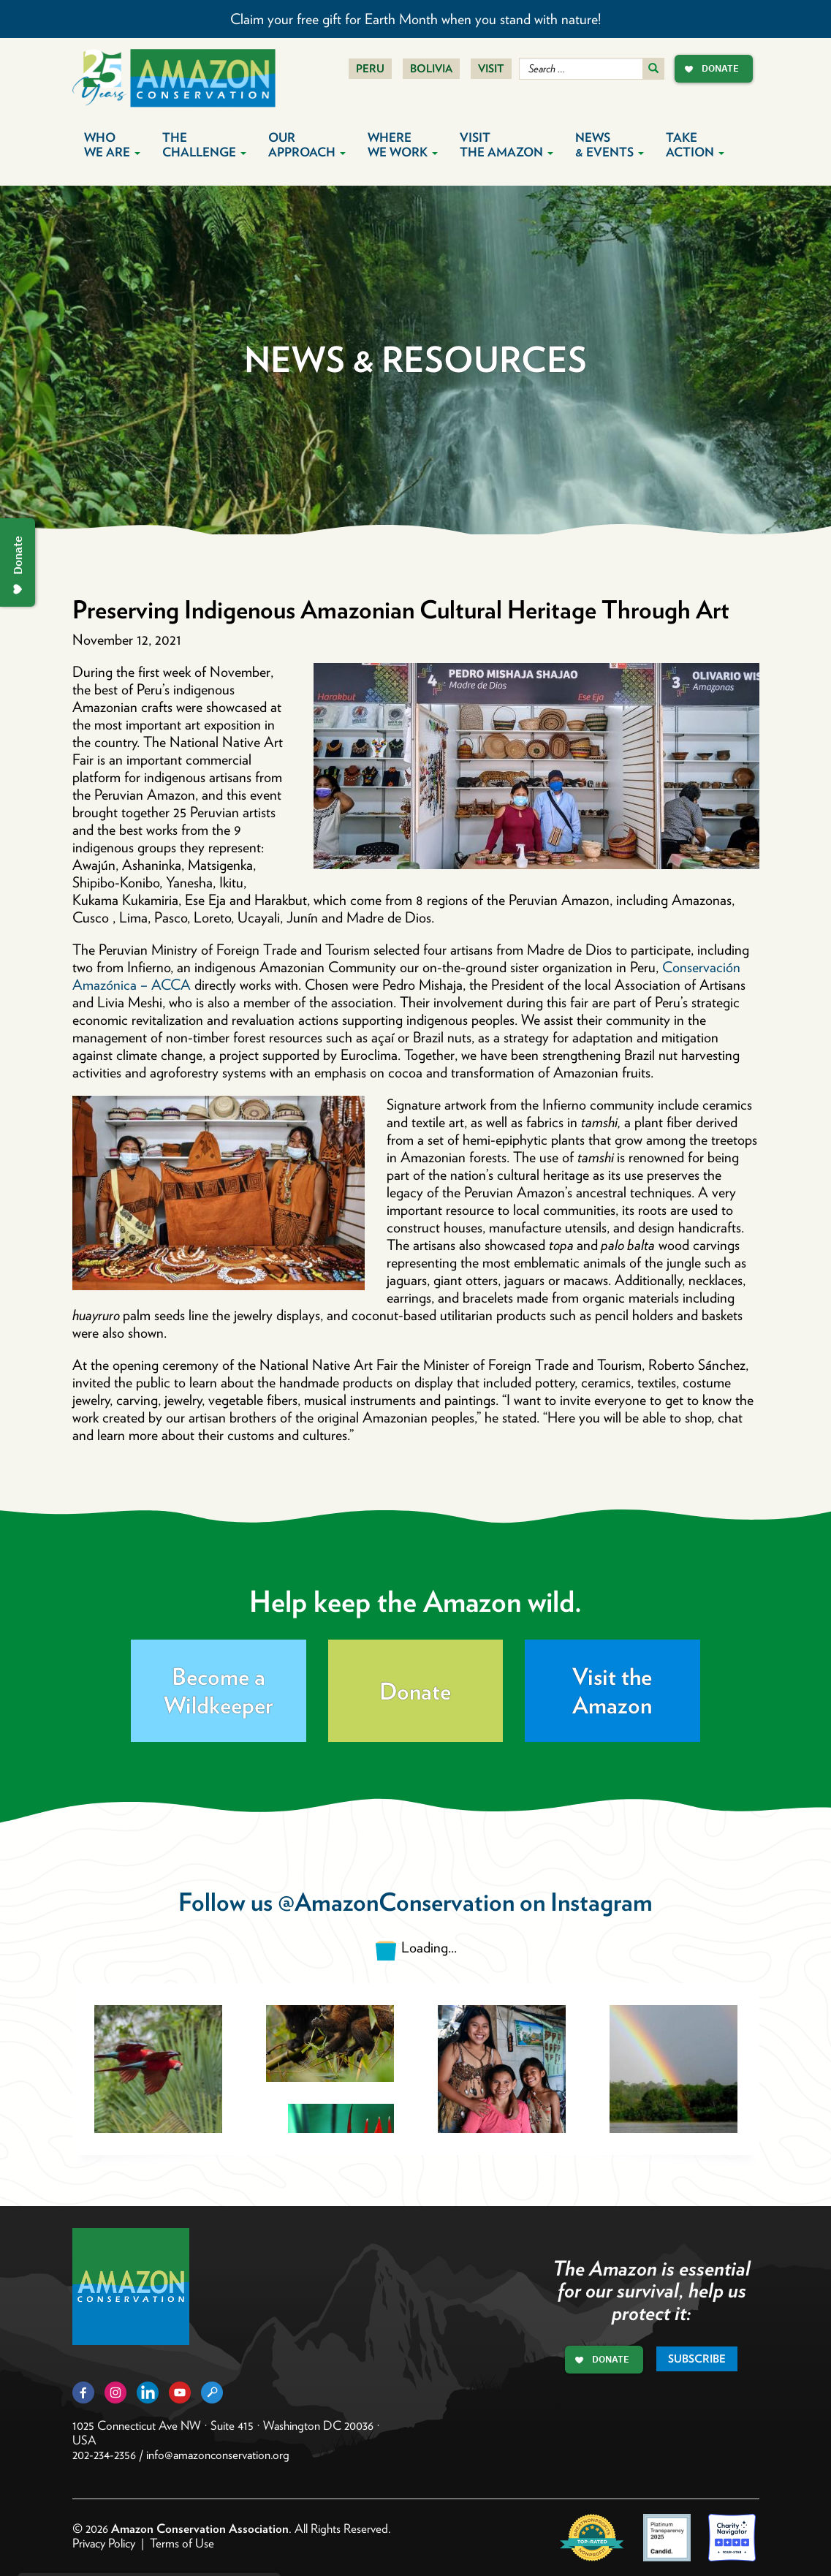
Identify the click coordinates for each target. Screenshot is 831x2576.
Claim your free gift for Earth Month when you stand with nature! (415, 19)
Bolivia (431, 68)
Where (403, 144)
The (204, 144)
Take (695, 144)
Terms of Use (182, 2543)
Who (112, 144)
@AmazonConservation (396, 1902)
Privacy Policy (103, 2543)
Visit (491, 68)
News (609, 144)
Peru (370, 68)
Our (307, 144)
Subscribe (697, 2358)
